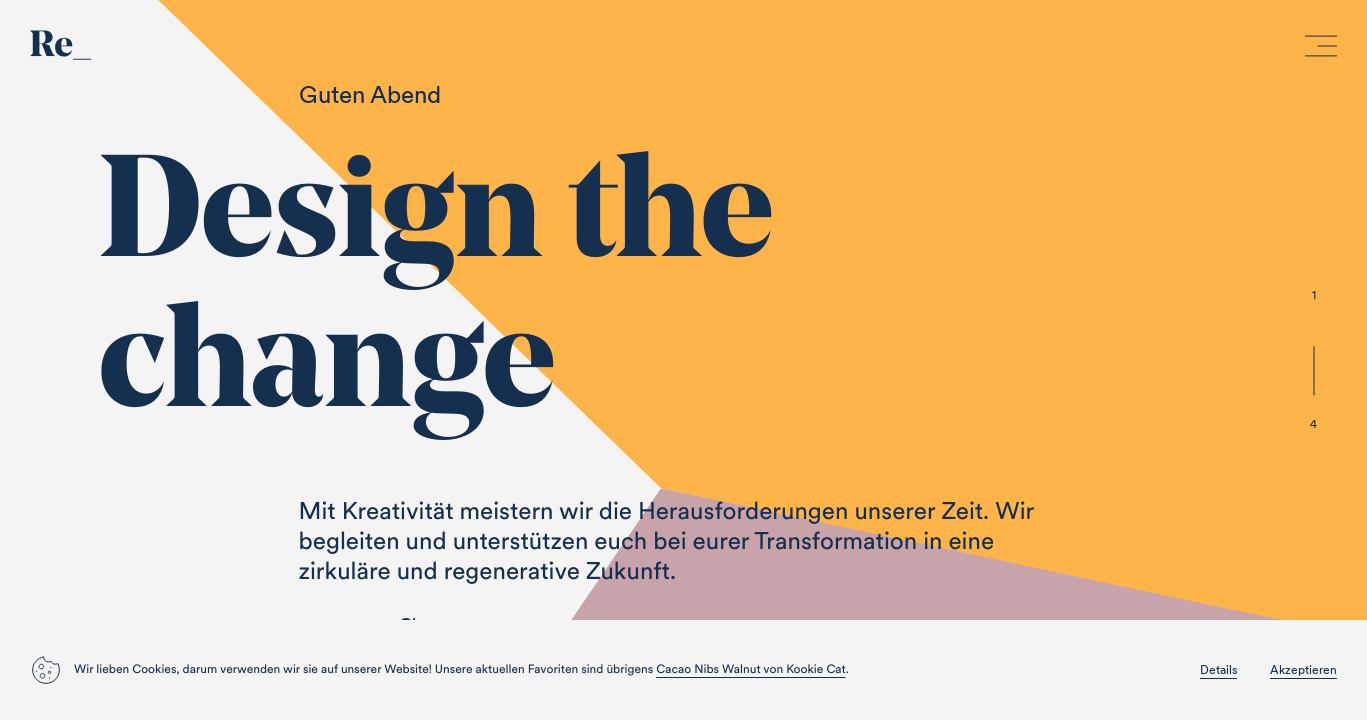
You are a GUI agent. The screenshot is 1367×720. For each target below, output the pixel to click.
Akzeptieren (1303, 669)
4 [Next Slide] (1313, 423)
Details (1218, 669)
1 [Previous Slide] (1314, 294)
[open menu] (1321, 50)
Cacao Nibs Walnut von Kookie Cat (750, 669)
